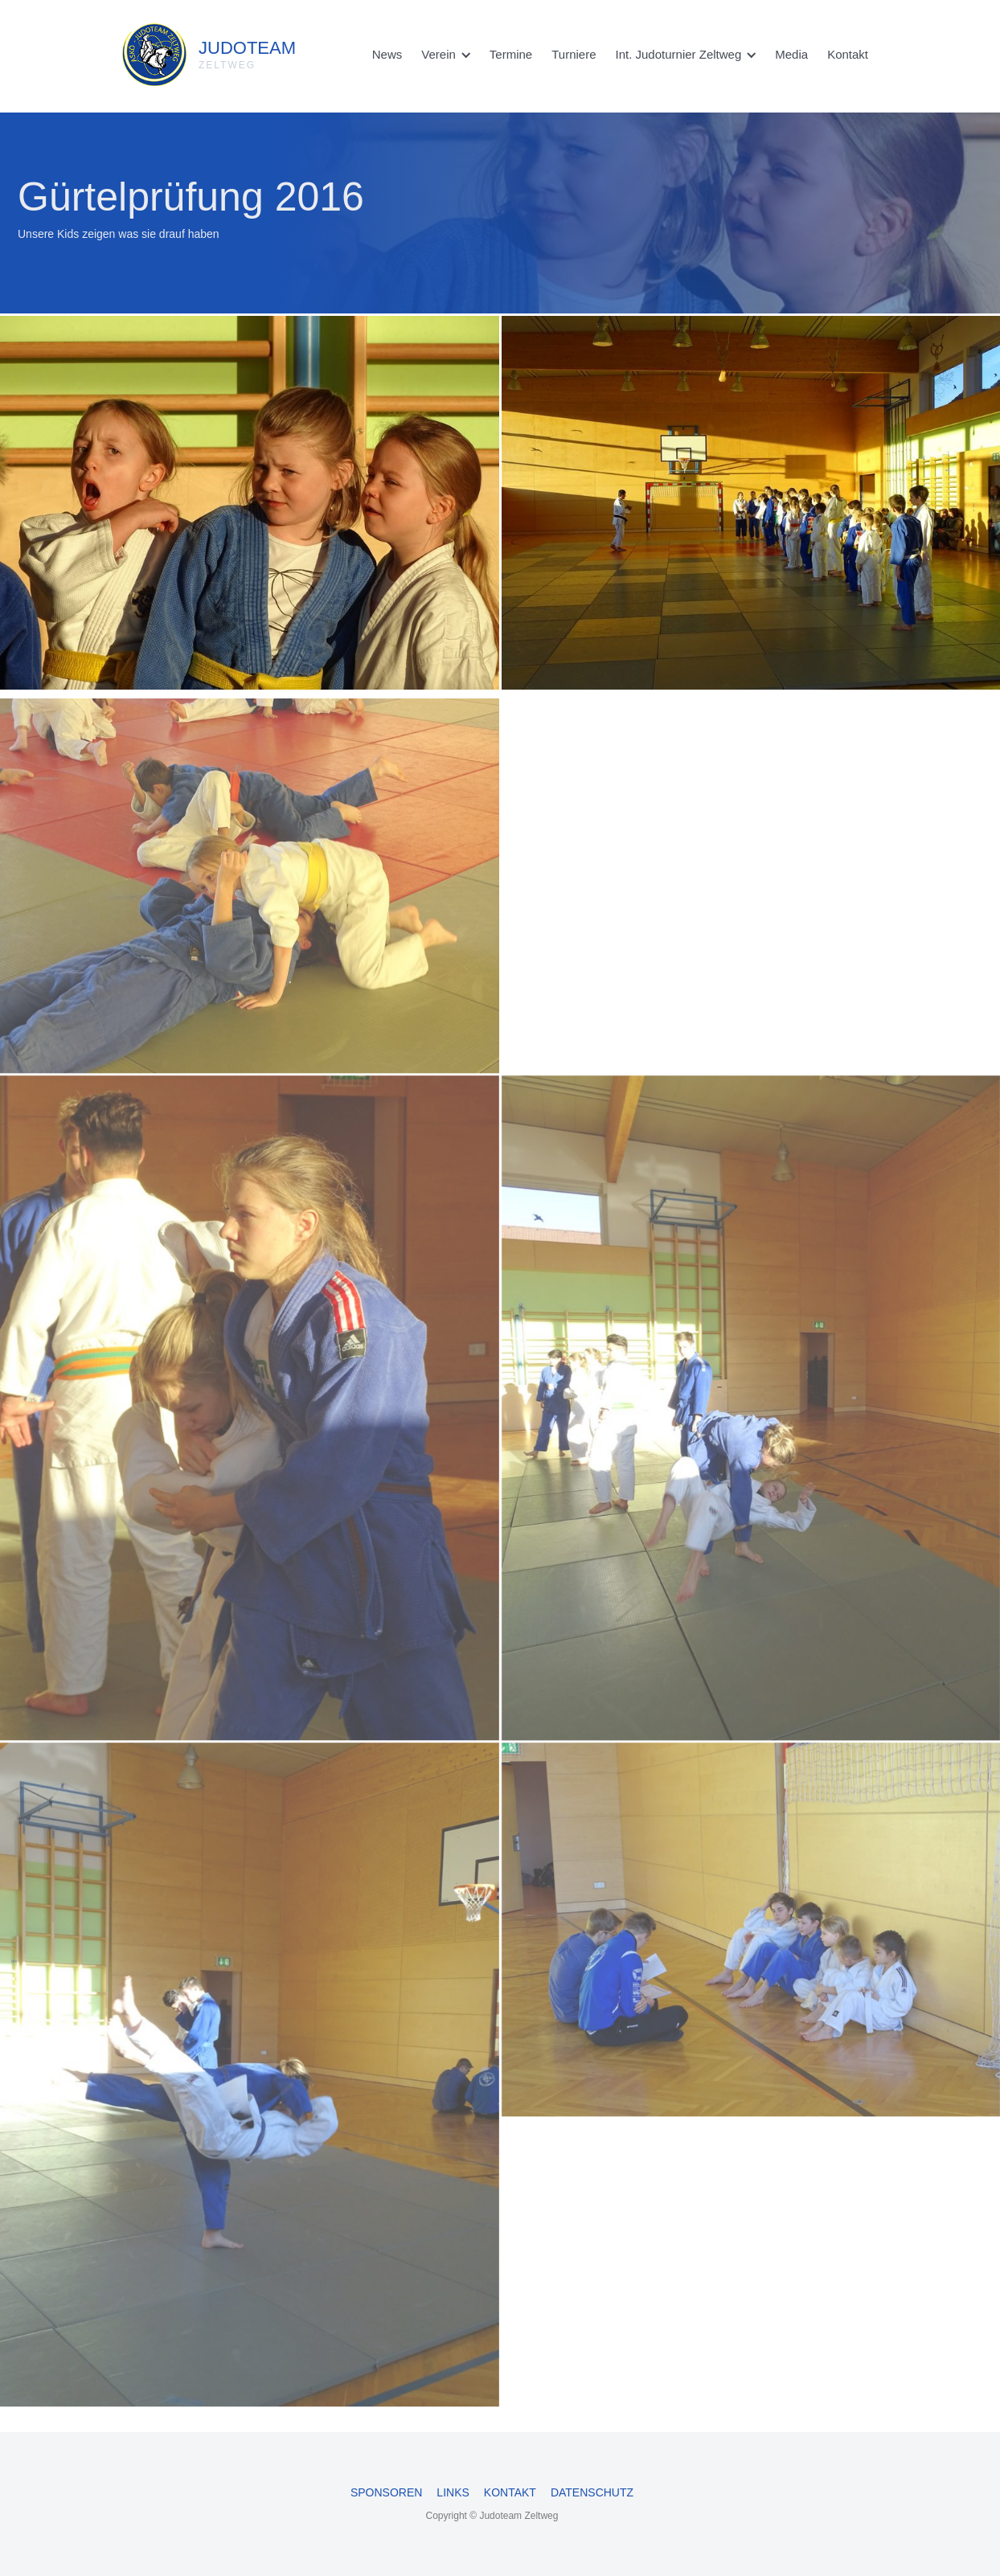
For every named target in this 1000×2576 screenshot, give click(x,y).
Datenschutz (592, 2492)
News (387, 54)
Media (791, 54)
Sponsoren (386, 2492)
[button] (446, 55)
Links (452, 2492)
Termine (511, 54)
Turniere (573, 54)
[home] (170, 51)
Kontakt (847, 54)
